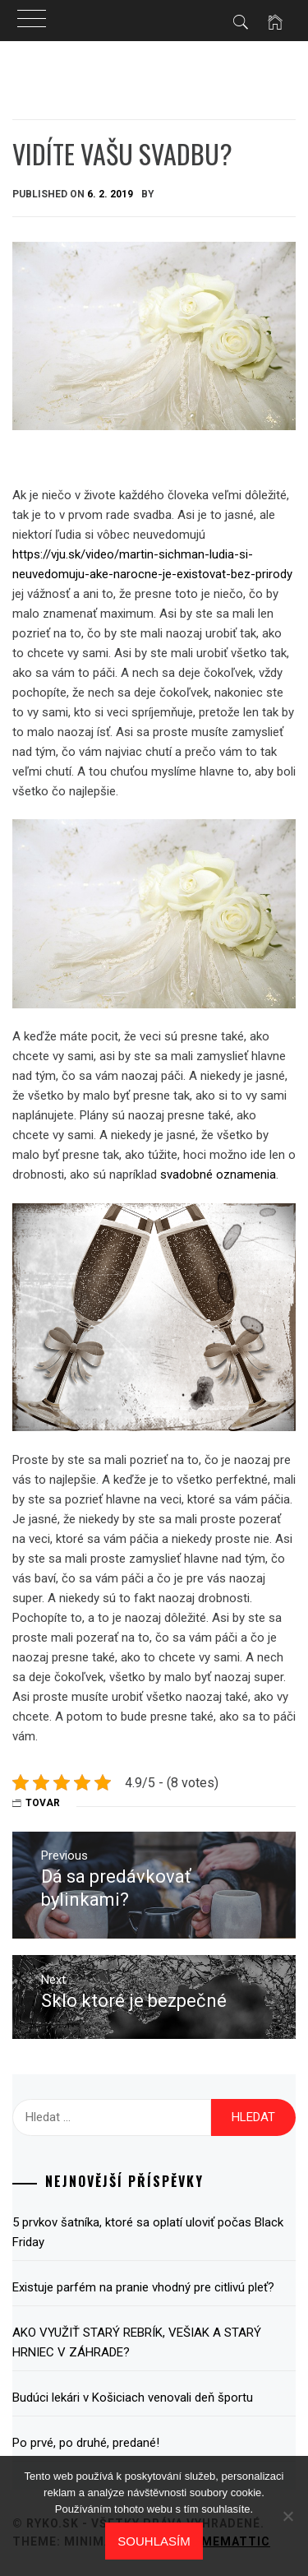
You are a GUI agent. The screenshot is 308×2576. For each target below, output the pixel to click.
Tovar (42, 1803)
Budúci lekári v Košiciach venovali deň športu (132, 2397)
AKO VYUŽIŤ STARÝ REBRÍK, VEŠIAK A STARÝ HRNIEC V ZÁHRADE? (136, 2342)
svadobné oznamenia (218, 1174)
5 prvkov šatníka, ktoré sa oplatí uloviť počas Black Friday (147, 2232)
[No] (287, 2516)
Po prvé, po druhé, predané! (85, 2442)
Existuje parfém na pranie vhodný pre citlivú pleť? (143, 2287)
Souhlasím (153, 2541)
